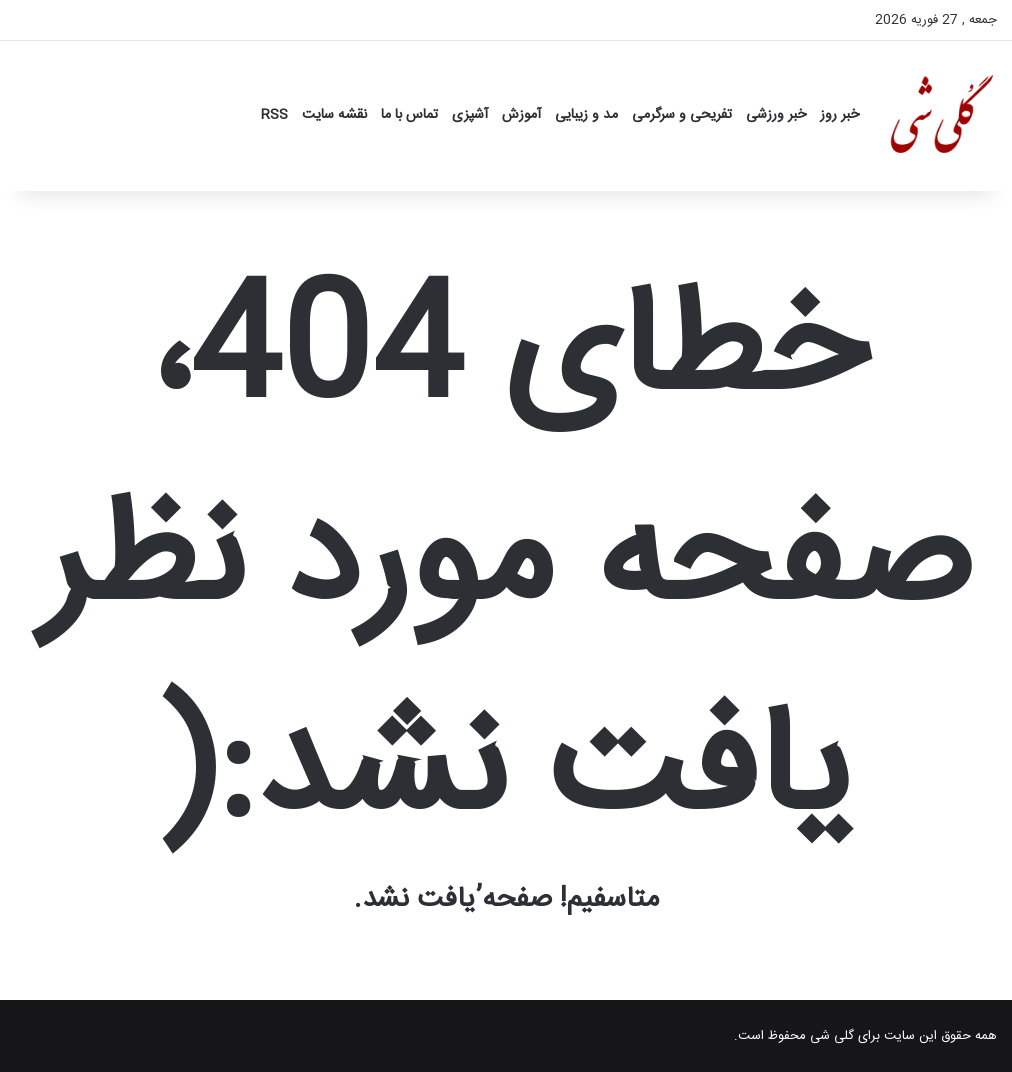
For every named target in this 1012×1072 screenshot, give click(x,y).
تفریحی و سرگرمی (682, 115)
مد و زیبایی (586, 115)
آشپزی (470, 115)
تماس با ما (409, 115)
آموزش (521, 115)
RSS (274, 115)
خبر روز (839, 115)
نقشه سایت (334, 115)
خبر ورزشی (776, 115)
